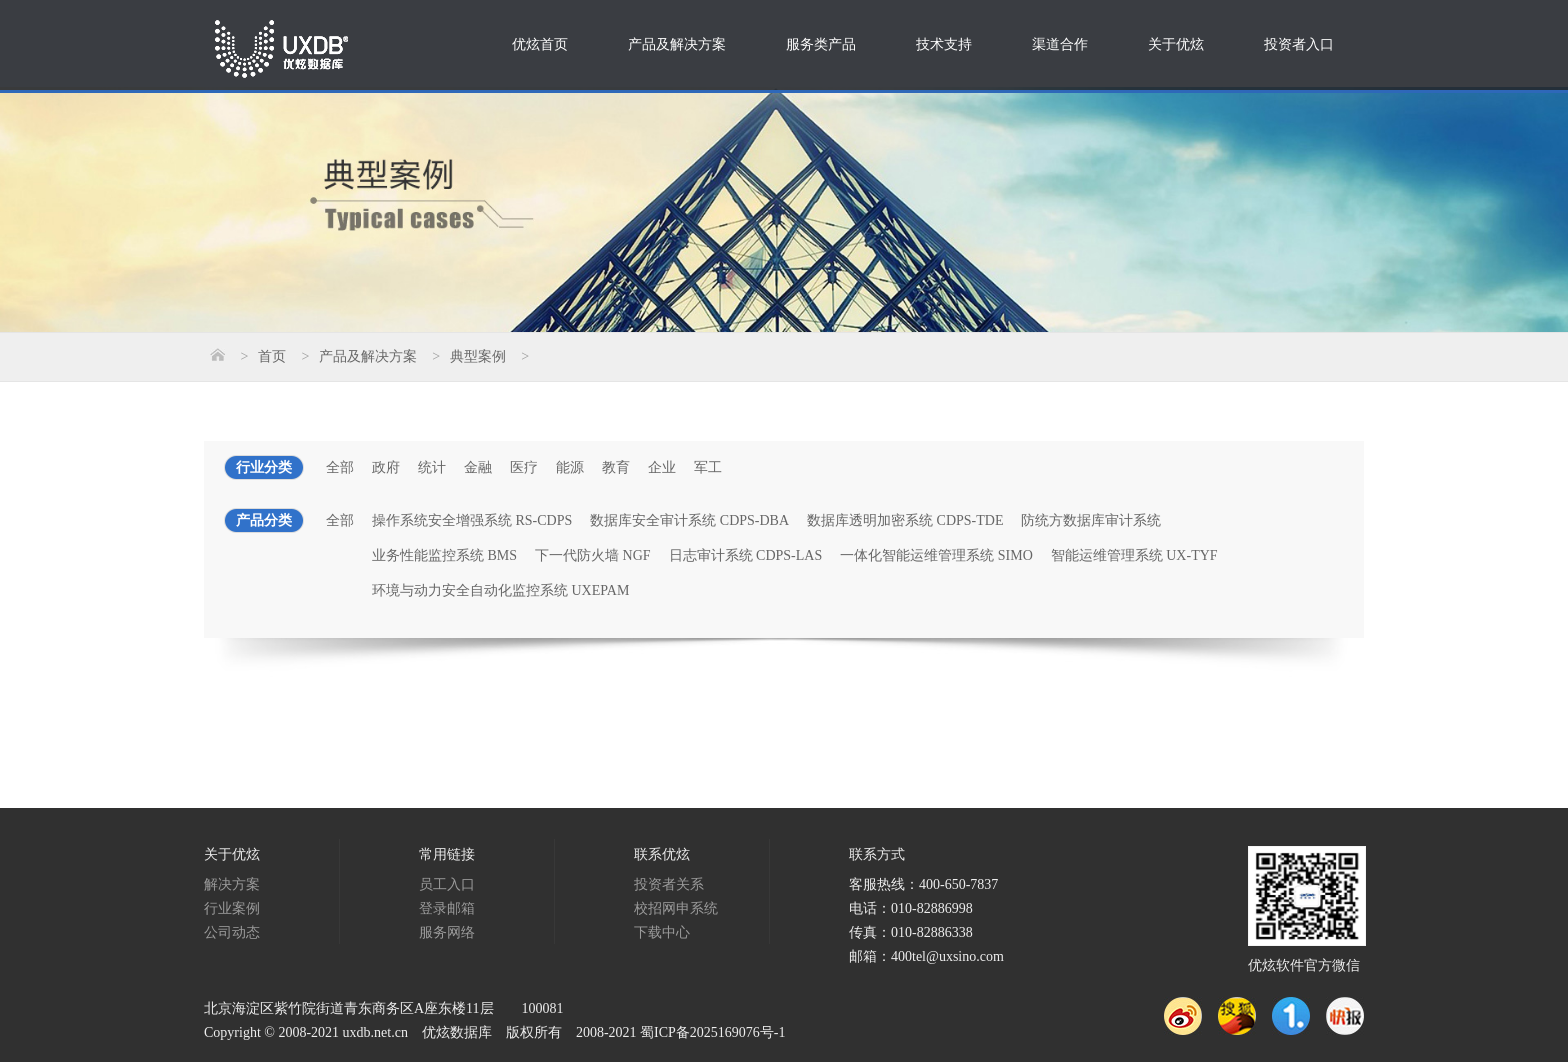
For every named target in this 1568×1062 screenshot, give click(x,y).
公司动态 (232, 932)
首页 (272, 356)
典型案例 (478, 356)
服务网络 (447, 932)
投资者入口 (1299, 44)
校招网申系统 (676, 908)
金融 (478, 467)
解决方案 (232, 884)
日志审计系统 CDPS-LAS (746, 555)
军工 (708, 467)
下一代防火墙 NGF (593, 555)
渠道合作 (1060, 44)
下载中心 (662, 932)
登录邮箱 (447, 908)
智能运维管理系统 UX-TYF (1134, 555)
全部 (340, 467)
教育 (616, 467)
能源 (570, 467)
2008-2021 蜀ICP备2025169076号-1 (681, 1032)
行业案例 (232, 908)
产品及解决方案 (677, 44)
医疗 (524, 467)
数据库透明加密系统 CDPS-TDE (905, 520)
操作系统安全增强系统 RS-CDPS (472, 520)
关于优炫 (1176, 44)
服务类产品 (821, 44)
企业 (662, 467)
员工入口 (447, 884)
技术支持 (944, 44)
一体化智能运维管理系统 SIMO (936, 555)
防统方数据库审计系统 (1091, 520)
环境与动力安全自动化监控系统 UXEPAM (500, 590)
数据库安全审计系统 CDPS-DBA (689, 520)
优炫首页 (540, 44)
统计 (432, 467)
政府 (386, 467)
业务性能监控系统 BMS (444, 555)
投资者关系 (669, 884)
